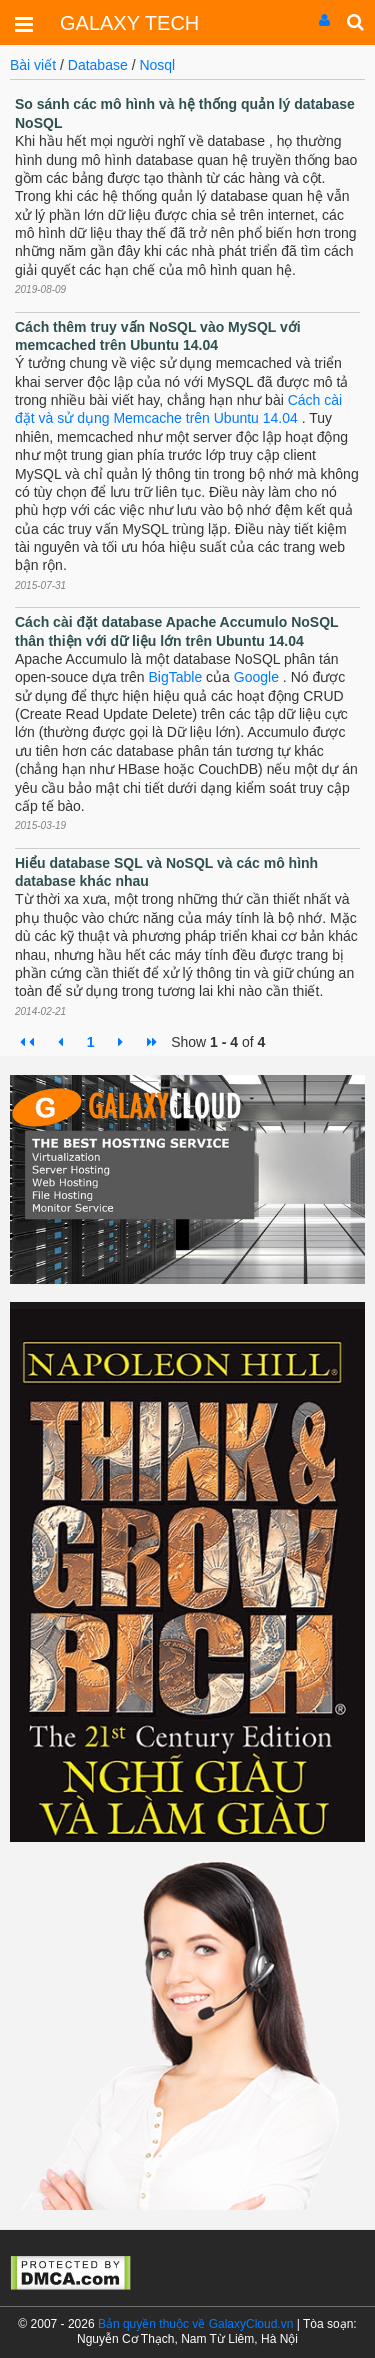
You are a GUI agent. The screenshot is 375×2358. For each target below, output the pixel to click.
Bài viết (33, 65)
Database (100, 65)
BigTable (176, 677)
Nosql (157, 65)
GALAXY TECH (129, 23)
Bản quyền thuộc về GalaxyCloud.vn (195, 2324)
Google (256, 677)
